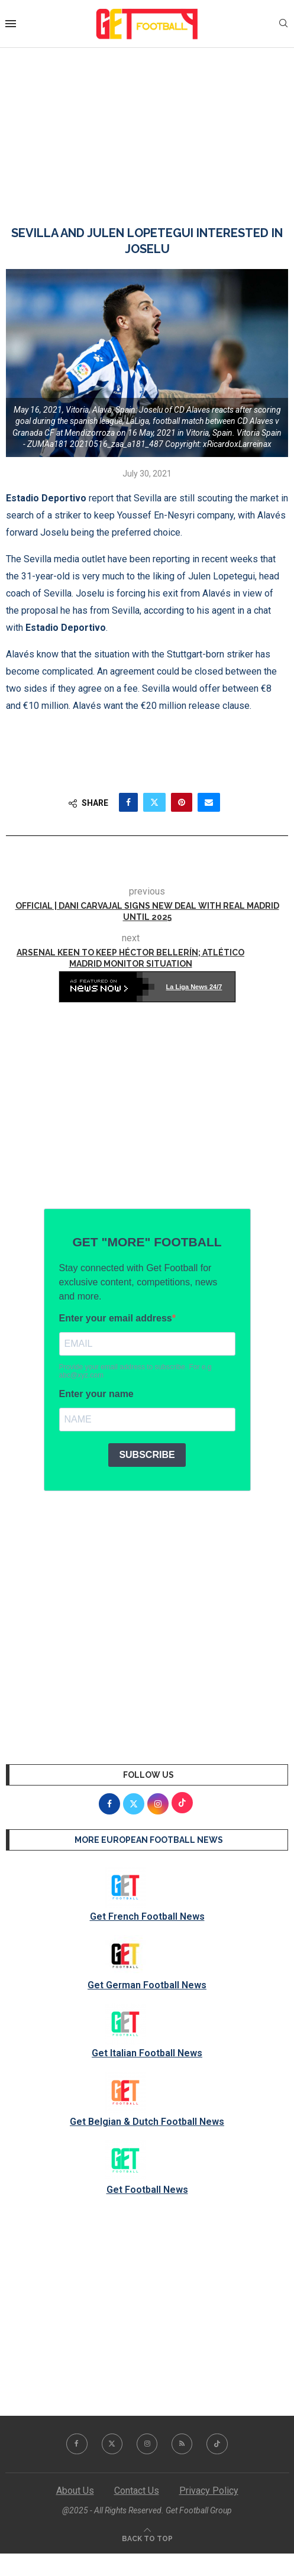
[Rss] (182, 2444)
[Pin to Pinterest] (181, 802)
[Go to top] (147, 2537)
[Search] (283, 23)
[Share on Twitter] (154, 802)
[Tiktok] (218, 2444)
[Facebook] (76, 2444)
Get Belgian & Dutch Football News (147, 2121)
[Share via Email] (209, 802)
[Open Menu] (10, 23)
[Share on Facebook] (128, 802)
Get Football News (147, 2189)
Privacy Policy (208, 2490)
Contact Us (136, 2490)
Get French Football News (147, 1916)
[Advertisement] (147, 125)
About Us (75, 2490)
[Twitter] (111, 2444)
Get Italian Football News (147, 2053)
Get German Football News (147, 1985)
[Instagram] (147, 2444)
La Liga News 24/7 (194, 986)
